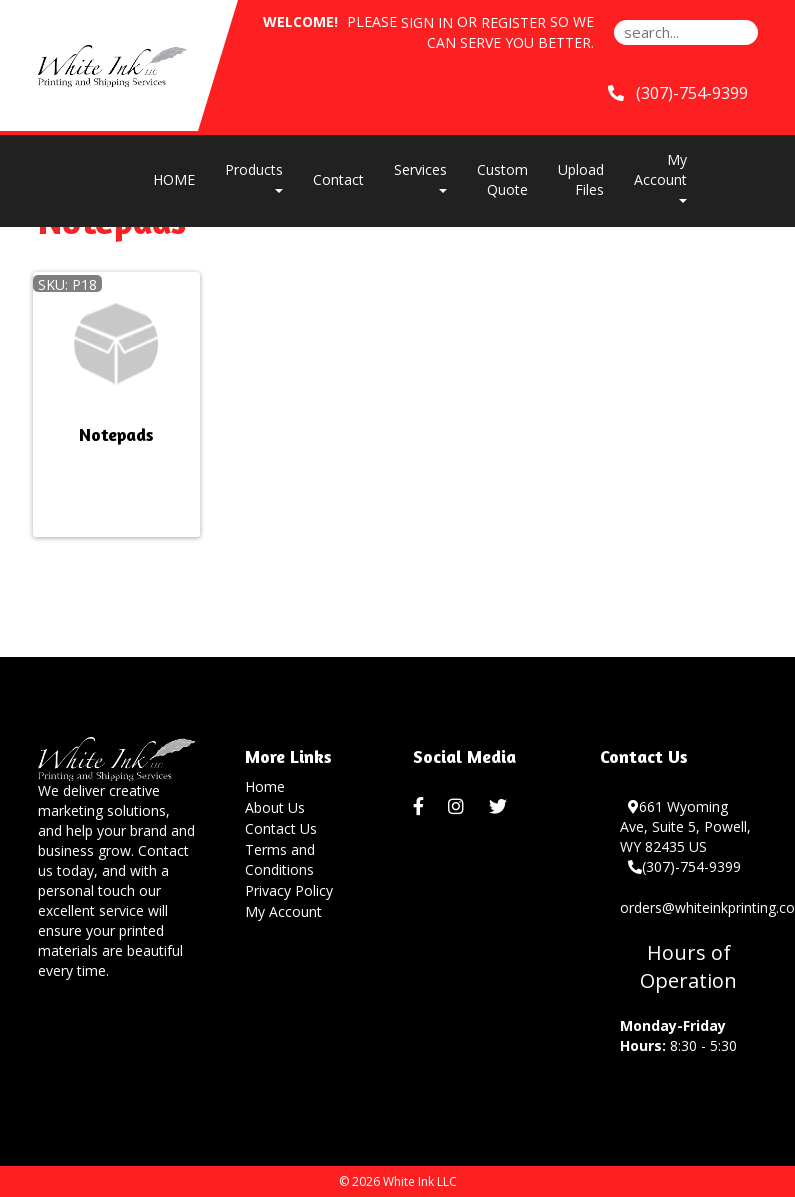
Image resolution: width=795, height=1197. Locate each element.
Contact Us (281, 828)
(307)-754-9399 (684, 866)
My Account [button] (660, 176)
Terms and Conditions (280, 859)
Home (265, 786)
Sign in (427, 22)
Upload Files (581, 179)
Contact (338, 179)
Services (420, 176)
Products (254, 176)
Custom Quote (502, 179)
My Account (283, 911)
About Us (275, 807)
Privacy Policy (289, 890)
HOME (174, 179)
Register (513, 22)
